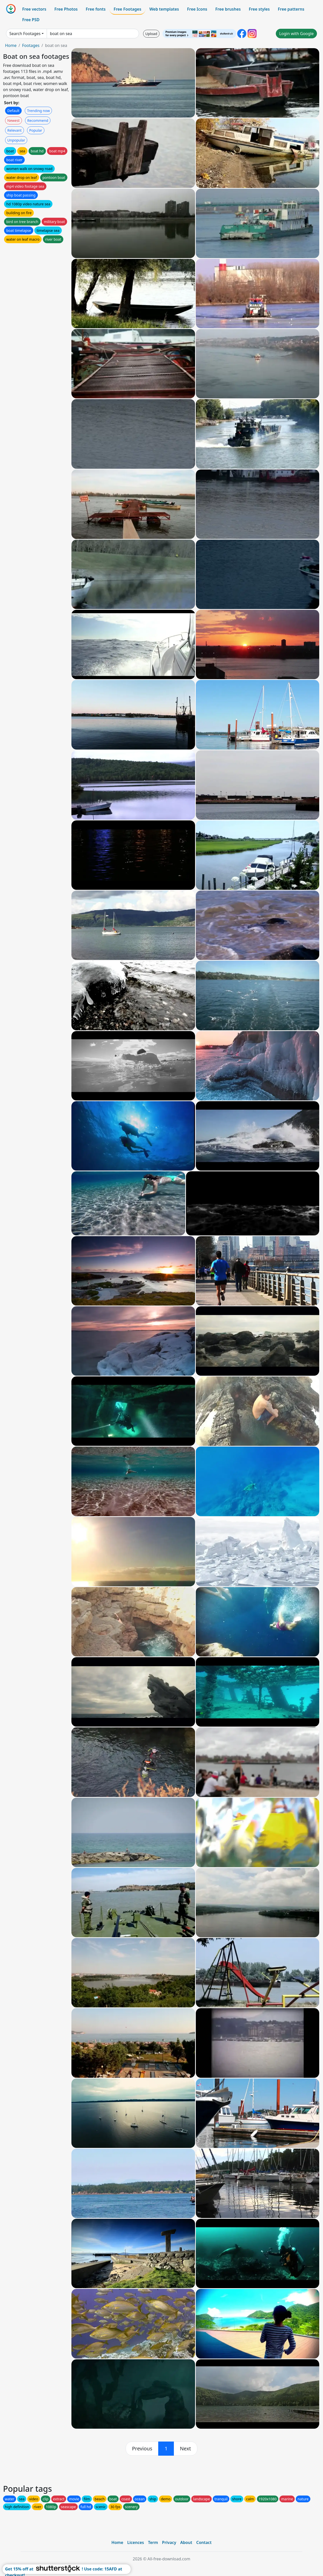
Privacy (169, 2542)
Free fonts (96, 9)
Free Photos (65, 9)
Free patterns (291, 9)
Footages (30, 45)
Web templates (164, 9)
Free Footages (127, 9)
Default (13, 110)
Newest (13, 120)
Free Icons (197, 9)
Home (11, 45)
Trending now (38, 110)
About (186, 2542)
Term (153, 2542)
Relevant (14, 130)
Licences (135, 2542)
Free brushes (228, 9)
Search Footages (25, 33)
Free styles (259, 9)
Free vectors (34, 9)
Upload (151, 33)
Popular (35, 130)
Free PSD (30, 19)
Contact (204, 2542)
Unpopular (16, 140)
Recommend (37, 120)
